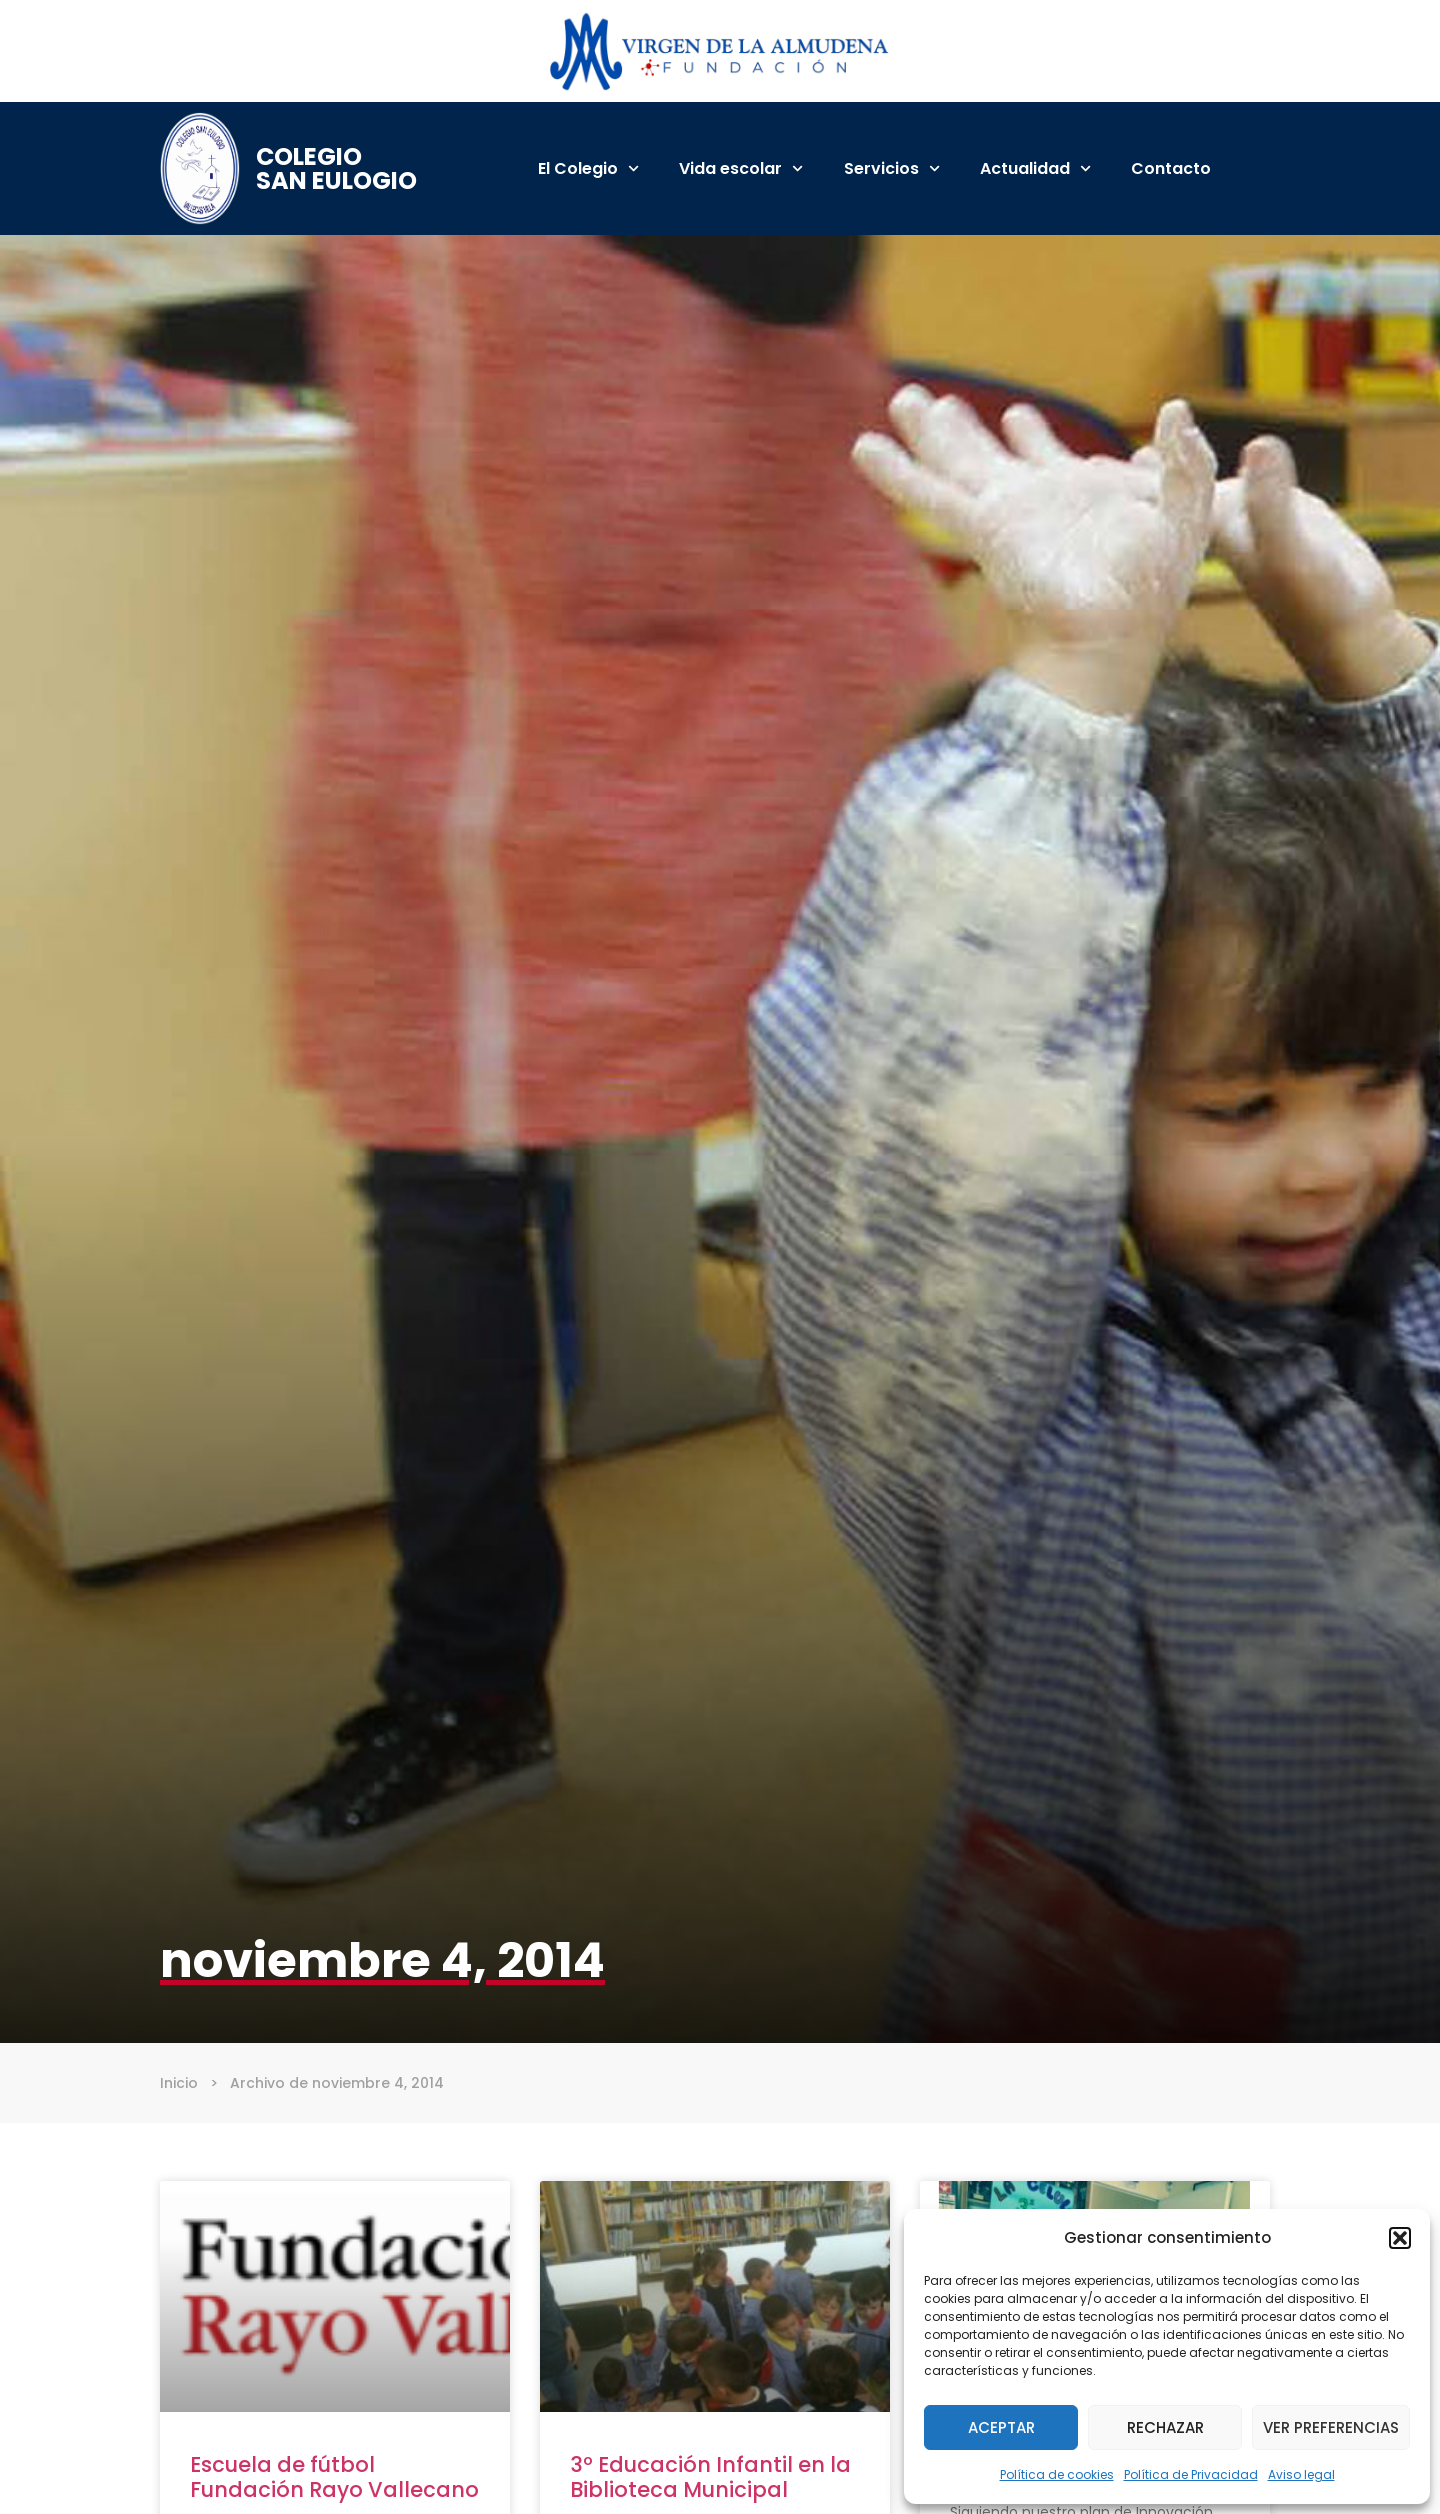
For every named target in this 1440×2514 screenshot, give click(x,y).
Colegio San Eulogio (336, 168)
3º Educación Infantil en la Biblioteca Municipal (710, 2477)
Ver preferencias (1331, 2427)
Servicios (892, 168)
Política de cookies (1057, 2474)
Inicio (179, 2083)
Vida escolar (741, 168)
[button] (1400, 2238)
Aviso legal (1301, 2474)
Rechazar (1165, 2427)
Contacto (1171, 168)
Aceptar (1001, 2427)
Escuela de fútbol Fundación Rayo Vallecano (334, 2477)
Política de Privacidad (1191, 2474)
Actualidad (1035, 168)
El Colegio (588, 168)
